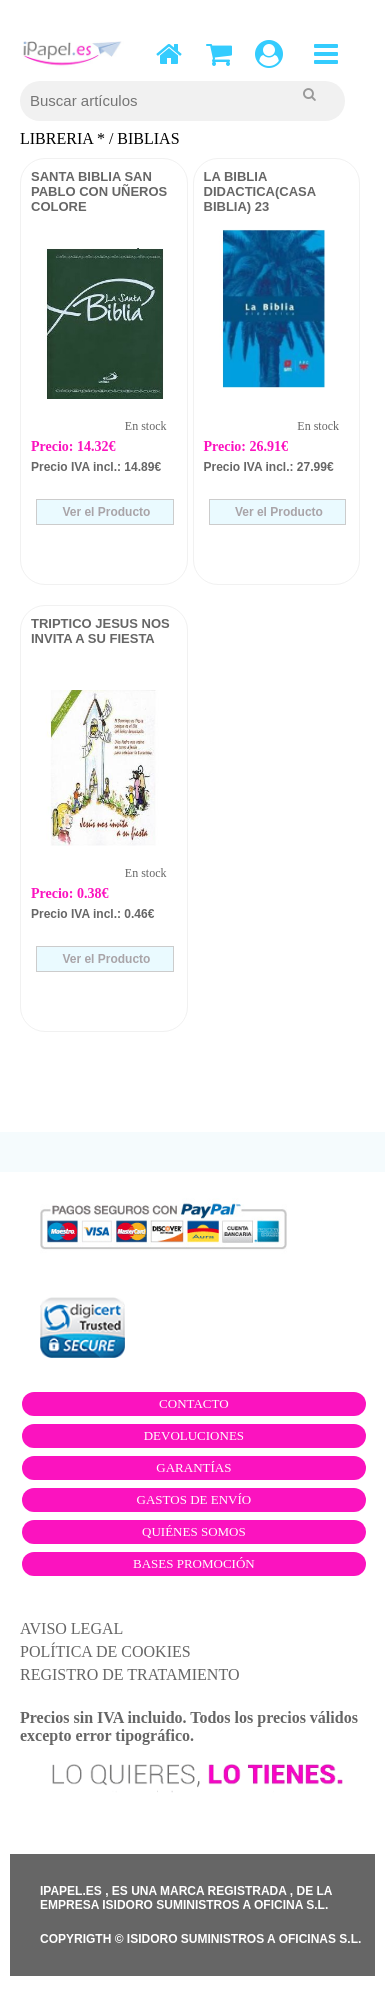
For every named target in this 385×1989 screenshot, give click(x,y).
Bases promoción (194, 1563)
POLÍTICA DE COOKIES (105, 1651)
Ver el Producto (104, 512)
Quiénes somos (194, 1531)
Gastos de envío (194, 1499)
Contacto (194, 1403)
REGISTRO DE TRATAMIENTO (129, 1674)
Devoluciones (194, 1435)
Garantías (193, 1467)
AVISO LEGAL (71, 1628)
